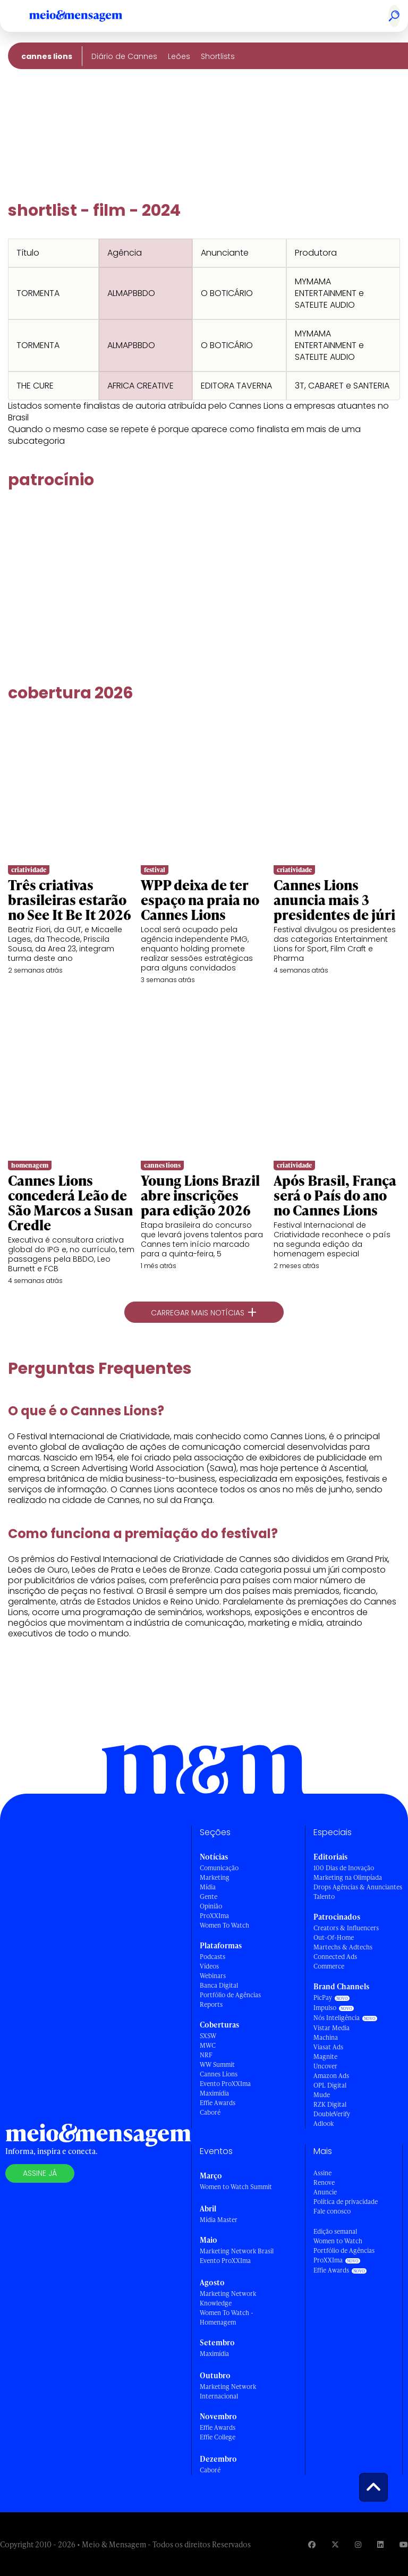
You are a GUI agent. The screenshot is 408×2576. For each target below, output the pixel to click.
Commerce (328, 1966)
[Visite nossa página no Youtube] (404, 2544)
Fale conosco (332, 2211)
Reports (211, 2004)
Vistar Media (331, 2027)
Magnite (325, 2056)
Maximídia (214, 2093)
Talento (324, 1896)
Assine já (40, 2173)
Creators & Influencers (346, 1927)
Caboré (210, 2112)
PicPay (322, 1997)
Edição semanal (335, 2231)
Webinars (213, 1975)
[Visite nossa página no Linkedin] (380, 2544)
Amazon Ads (331, 2075)
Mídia (208, 1886)
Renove (324, 2182)
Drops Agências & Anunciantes (357, 1886)
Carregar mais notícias (204, 1312)
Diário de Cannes (124, 56)
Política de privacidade (345, 2201)
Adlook (323, 2123)
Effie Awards (217, 2102)
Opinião (211, 1906)
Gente (208, 1896)
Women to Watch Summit (236, 2186)
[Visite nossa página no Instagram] (358, 2544)
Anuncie (325, 2192)
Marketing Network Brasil (237, 2251)
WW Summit (217, 2064)
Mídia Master (218, 2219)
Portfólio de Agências (230, 1994)
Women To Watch (224, 1925)
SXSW (208, 2035)
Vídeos (209, 1966)
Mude (321, 2094)
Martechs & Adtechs (342, 1947)
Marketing (215, 1877)
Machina (325, 2037)
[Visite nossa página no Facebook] (312, 2544)
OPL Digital (329, 2085)
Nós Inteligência (336, 2017)
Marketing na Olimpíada (347, 1877)
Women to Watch (337, 2240)
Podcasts (212, 1956)
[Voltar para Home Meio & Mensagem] (87, 16)
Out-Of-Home (333, 1937)
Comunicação (219, 1867)
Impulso (324, 2007)
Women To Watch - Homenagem (226, 2317)
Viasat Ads (328, 2046)
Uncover (325, 2066)
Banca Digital (219, 1985)
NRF (206, 2054)
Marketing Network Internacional (228, 2391)
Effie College (217, 2437)
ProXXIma (214, 1915)
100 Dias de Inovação (343, 1867)
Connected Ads (335, 1956)
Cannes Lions (46, 56)
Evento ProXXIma (225, 2083)
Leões (179, 56)
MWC (208, 2045)
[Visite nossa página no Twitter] (335, 2544)
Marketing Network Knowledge (228, 2298)
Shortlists (218, 56)
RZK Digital (329, 2104)
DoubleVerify (331, 2113)
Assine (322, 2172)
